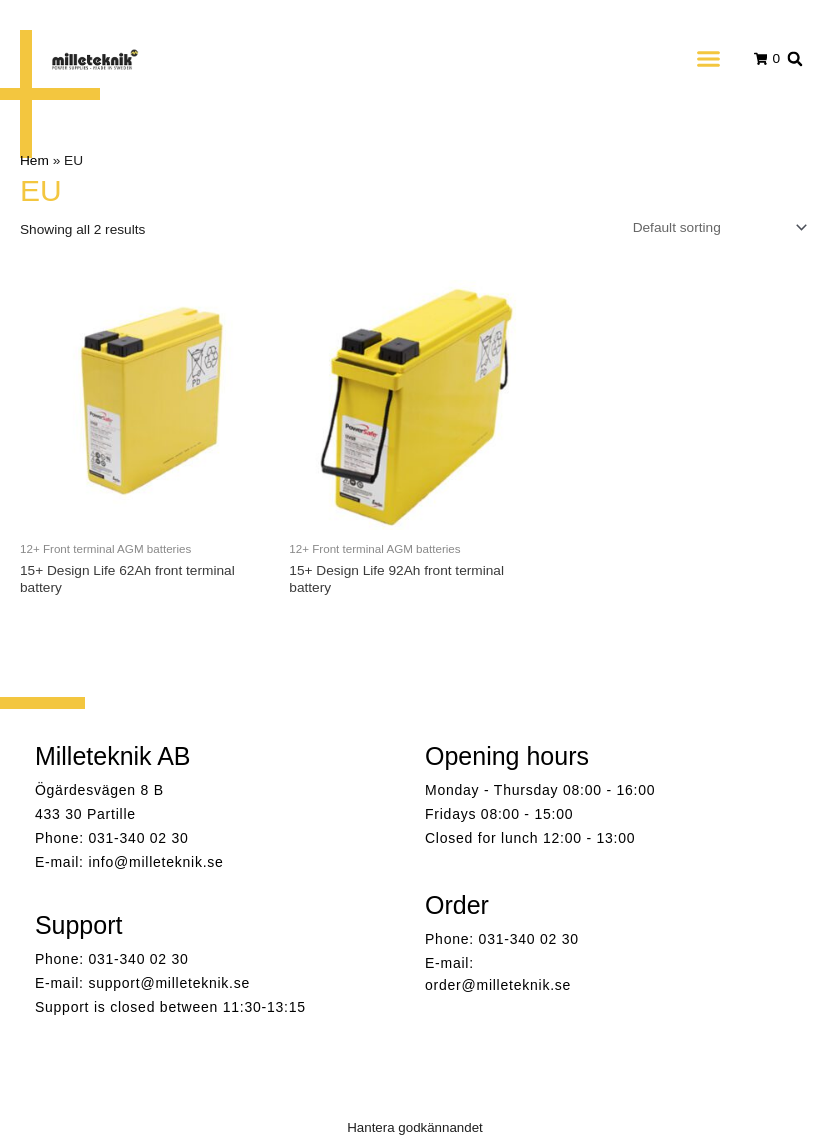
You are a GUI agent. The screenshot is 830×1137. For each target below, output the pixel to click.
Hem (34, 160)
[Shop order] (716, 227)
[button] (708, 59)
